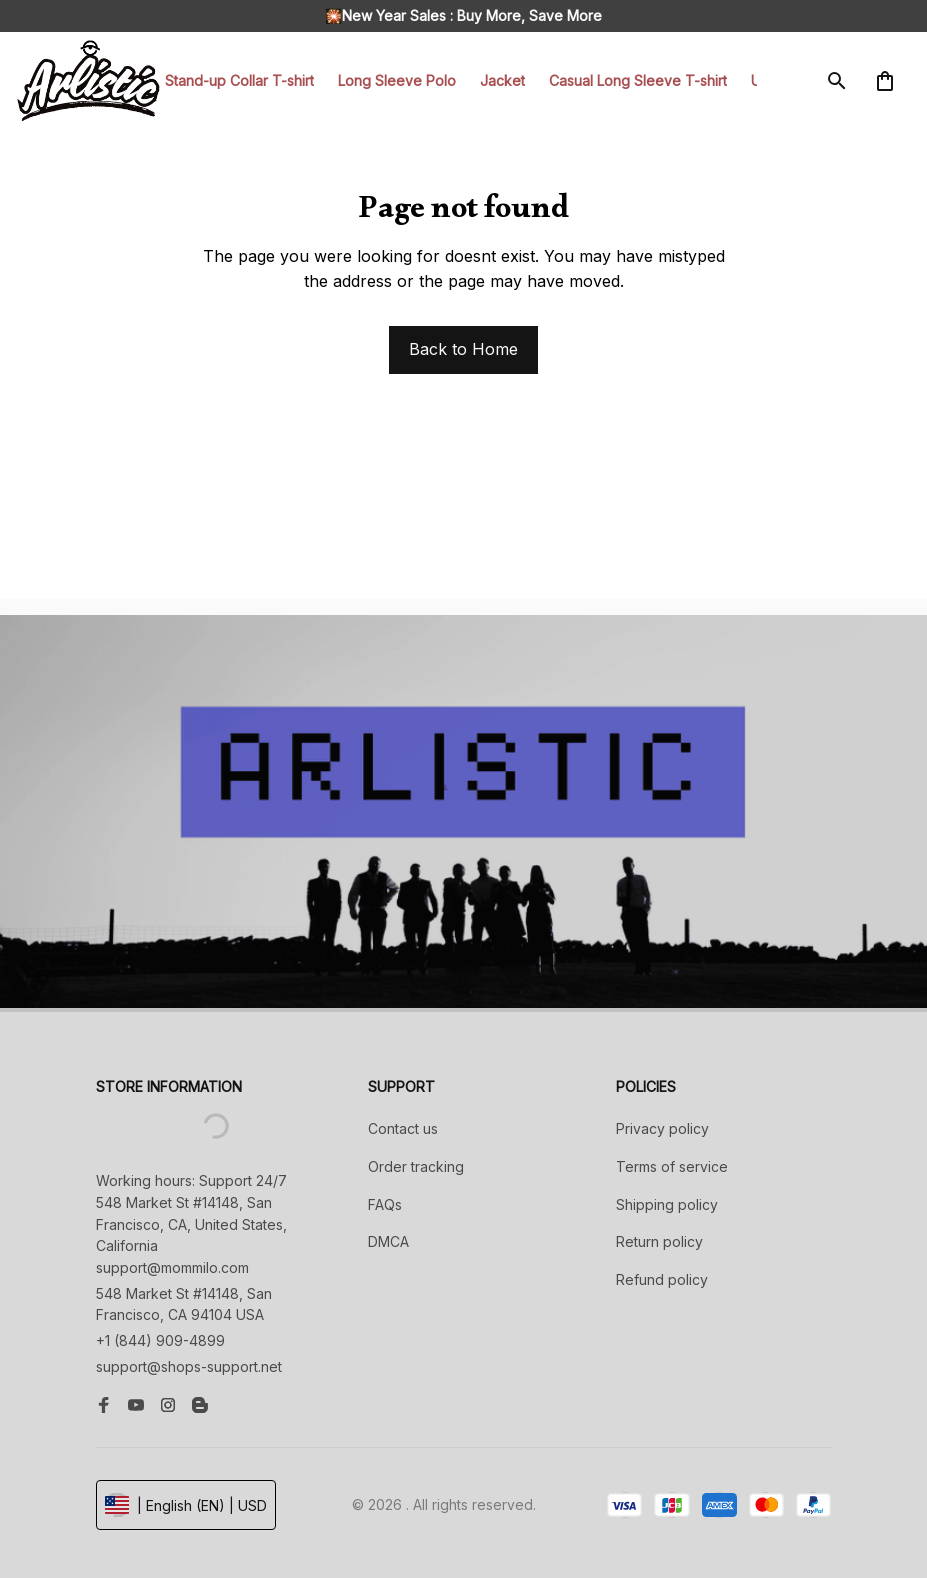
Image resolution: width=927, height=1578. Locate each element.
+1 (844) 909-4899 (160, 1340)
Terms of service (672, 1166)
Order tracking (416, 1166)
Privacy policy (662, 1128)
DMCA (388, 1241)
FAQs (385, 1204)
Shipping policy (667, 1204)
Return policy (659, 1241)
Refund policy (662, 1279)
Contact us (403, 1128)
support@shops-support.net (189, 1366)
